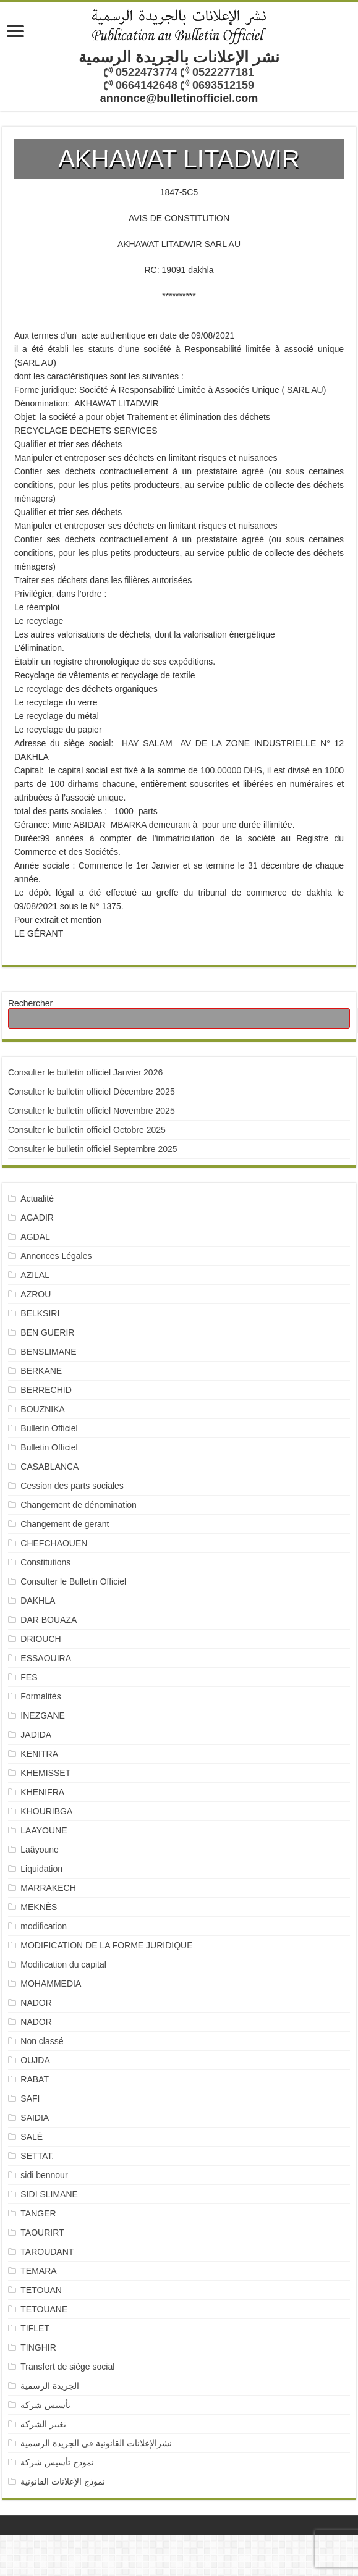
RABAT (34, 2079)
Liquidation (41, 1869)
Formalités (40, 1696)
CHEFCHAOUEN (53, 1543)
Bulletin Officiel (48, 1428)
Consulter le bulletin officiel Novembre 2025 (91, 1111)
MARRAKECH (47, 1888)
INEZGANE (42, 1715)
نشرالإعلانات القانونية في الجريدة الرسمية (96, 2443)
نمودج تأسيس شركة (57, 2462)
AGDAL (34, 1237)
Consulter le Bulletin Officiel (73, 1581)
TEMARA (43, 2271)
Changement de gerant (64, 1524)
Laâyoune (39, 1849)
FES (28, 1677)
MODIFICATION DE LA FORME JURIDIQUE (106, 1945)
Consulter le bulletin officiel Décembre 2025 (91, 1091)
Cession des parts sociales (72, 1486)
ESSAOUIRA (45, 1658)
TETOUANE (43, 2309)
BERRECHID (47, 1390)
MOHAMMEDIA (50, 1984)
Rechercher (30, 1003)
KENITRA (39, 1754)
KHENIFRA (42, 1792)
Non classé (41, 2041)
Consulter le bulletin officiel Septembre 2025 (92, 1149)
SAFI (30, 2098)
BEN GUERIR (47, 1332)
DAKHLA (37, 1601)
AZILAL (34, 1275)
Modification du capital (63, 1964)
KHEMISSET (45, 1773)
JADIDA (35, 1735)
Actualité (37, 1198)
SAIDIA (34, 2118)
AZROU (35, 1294)
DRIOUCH (40, 1639)
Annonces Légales (56, 1256)
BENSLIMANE (48, 1352)
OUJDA (34, 2060)
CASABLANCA (49, 1466)
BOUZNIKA (42, 1409)
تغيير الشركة (43, 2424)
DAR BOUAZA (48, 1620)
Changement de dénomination (78, 1505)
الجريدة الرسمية (49, 2386)
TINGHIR (38, 2347)
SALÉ (31, 2137)
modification (43, 1926)
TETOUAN (41, 2290)
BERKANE (41, 1371)
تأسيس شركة (45, 2405)
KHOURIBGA (46, 1811)
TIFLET (34, 2328)
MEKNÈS (38, 1907)
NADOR (36, 2003)
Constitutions (45, 1562)
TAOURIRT (44, 2232)
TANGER (38, 2213)
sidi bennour (43, 2175)
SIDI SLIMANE (53, 2194)
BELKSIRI (39, 1313)
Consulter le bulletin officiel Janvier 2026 (85, 1072)
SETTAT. (37, 2156)
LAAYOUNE (43, 1830)
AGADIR (37, 1218)
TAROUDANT (48, 2252)
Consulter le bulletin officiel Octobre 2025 (87, 1130)
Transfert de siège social (67, 2367)
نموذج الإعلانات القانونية (62, 2481)
